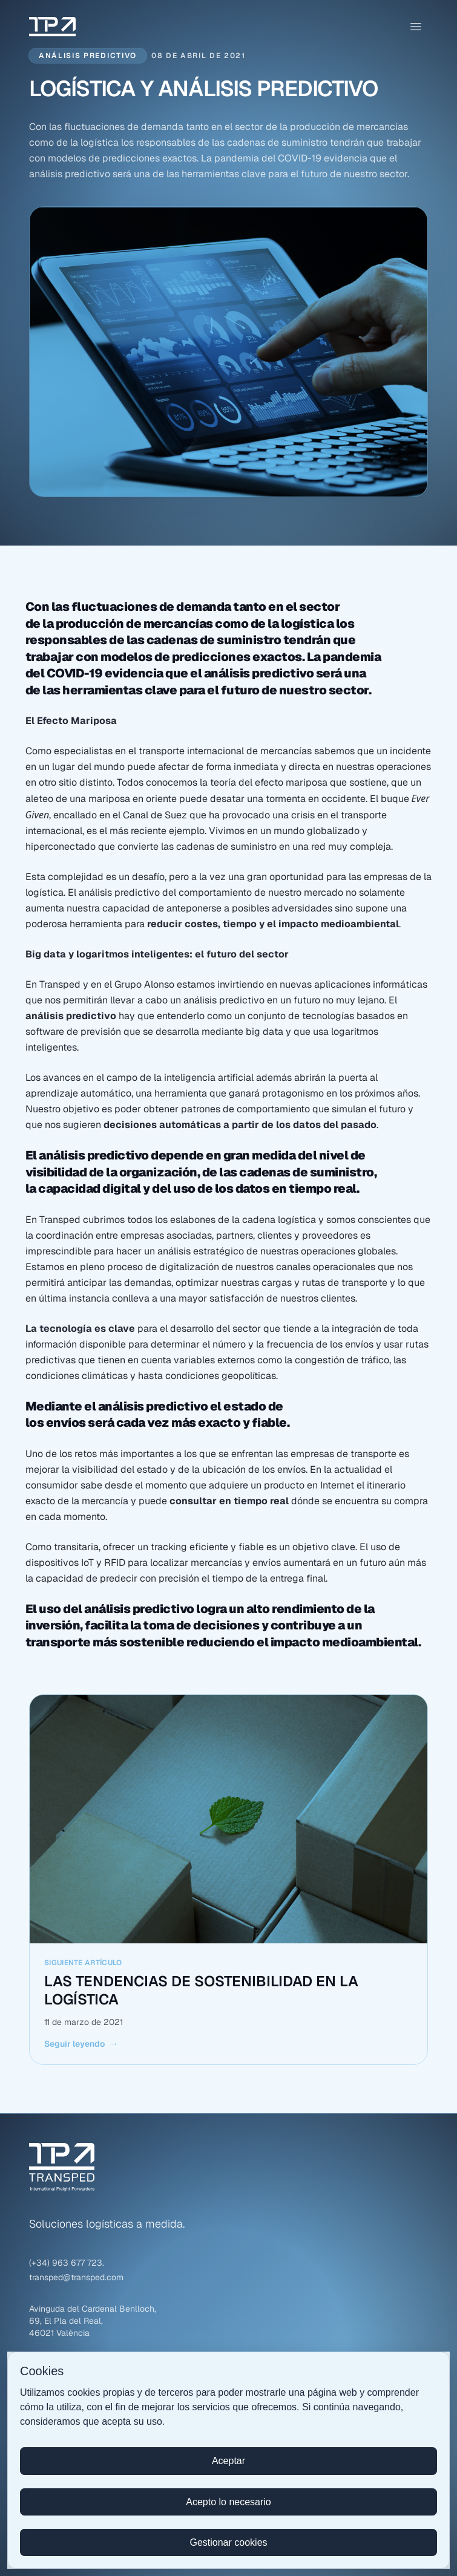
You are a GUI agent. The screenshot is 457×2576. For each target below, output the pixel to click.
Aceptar (228, 2461)
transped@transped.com (76, 2277)
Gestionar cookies (228, 2542)
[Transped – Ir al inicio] (52, 26)
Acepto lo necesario (228, 2502)
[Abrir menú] (416, 27)
